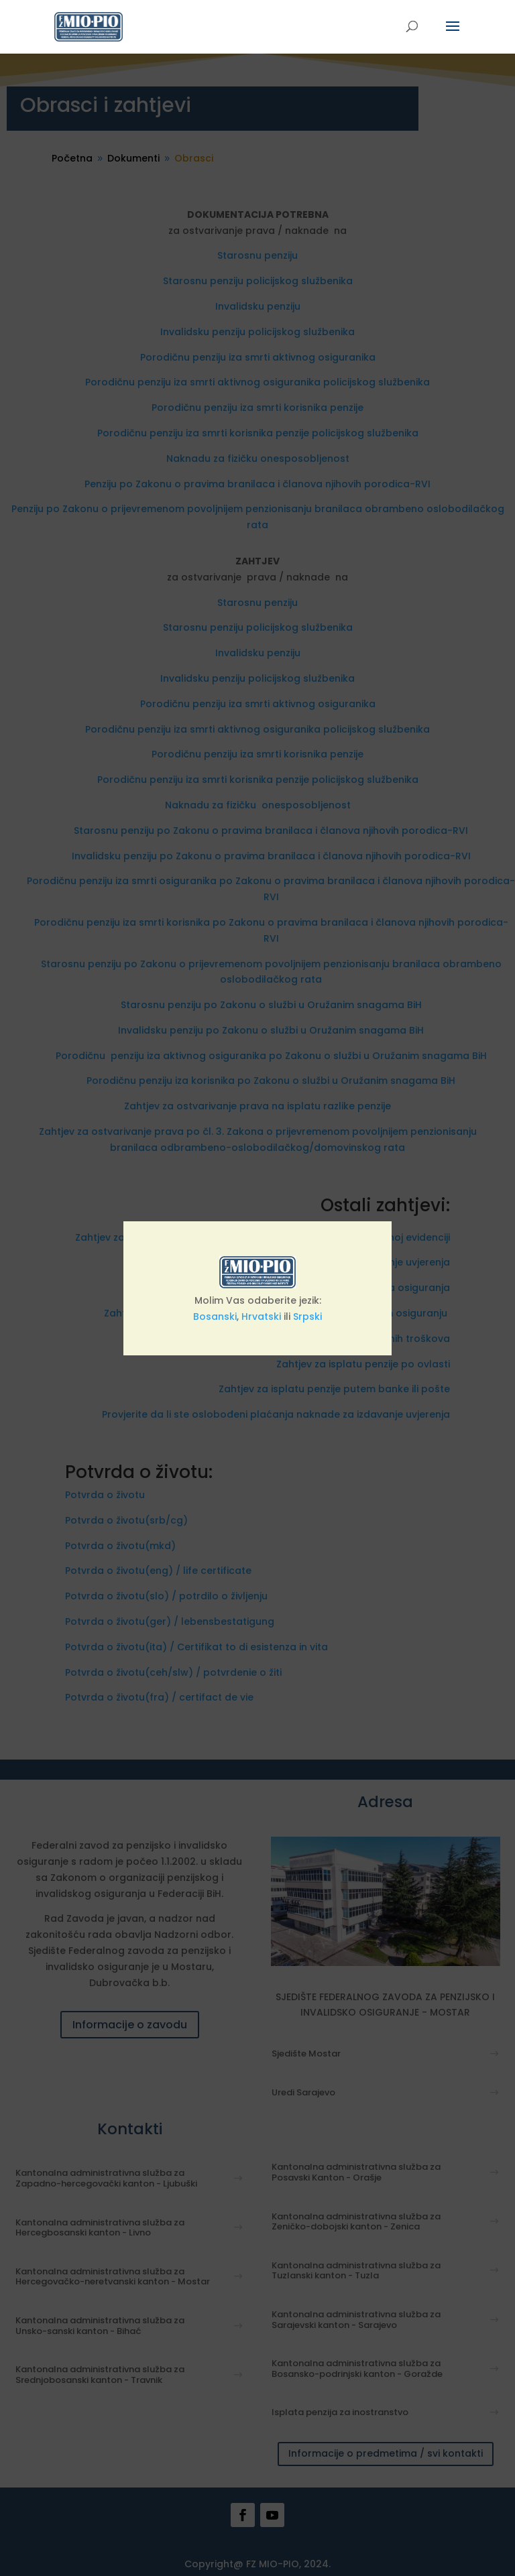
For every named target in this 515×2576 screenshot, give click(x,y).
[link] (88, 26)
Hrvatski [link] (261, 1316)
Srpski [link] (307, 1316)
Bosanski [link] (215, 1316)
